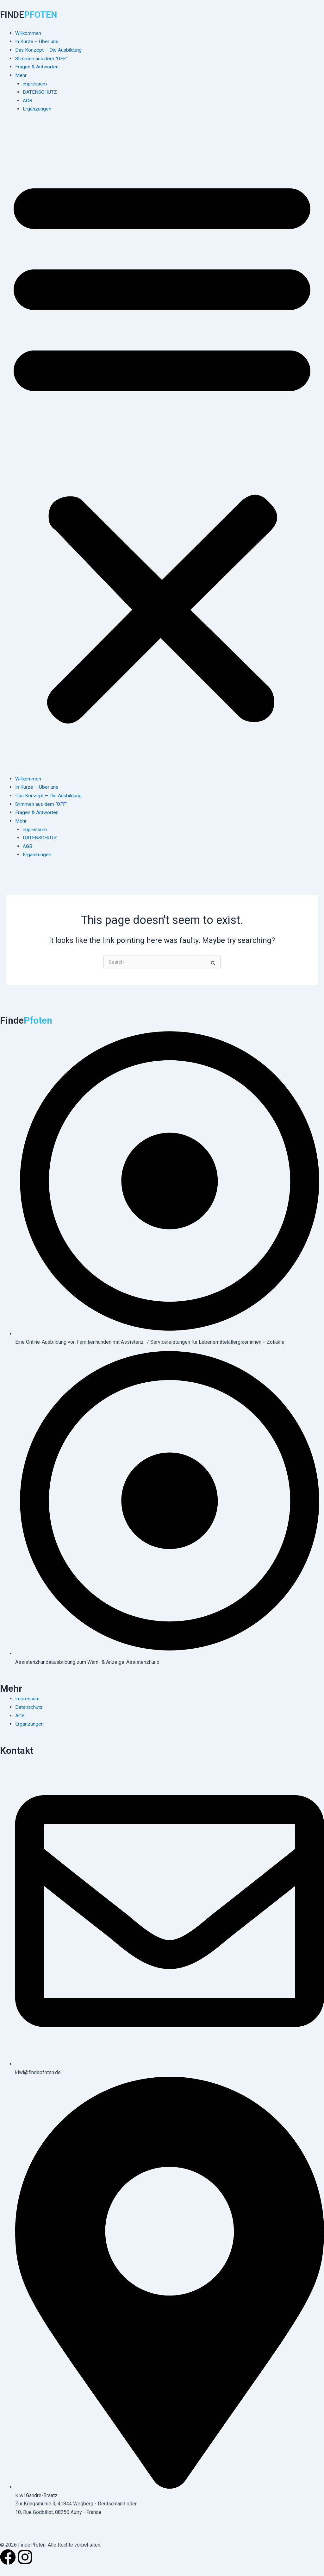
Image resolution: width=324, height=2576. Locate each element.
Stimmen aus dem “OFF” (42, 58)
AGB (27, 100)
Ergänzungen (37, 108)
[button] (162, 447)
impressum (35, 83)
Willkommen (28, 33)
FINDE (30, 14)
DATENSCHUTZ (40, 92)
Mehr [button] (21, 75)
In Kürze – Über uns (37, 41)
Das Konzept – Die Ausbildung (49, 50)
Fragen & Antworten (37, 66)
